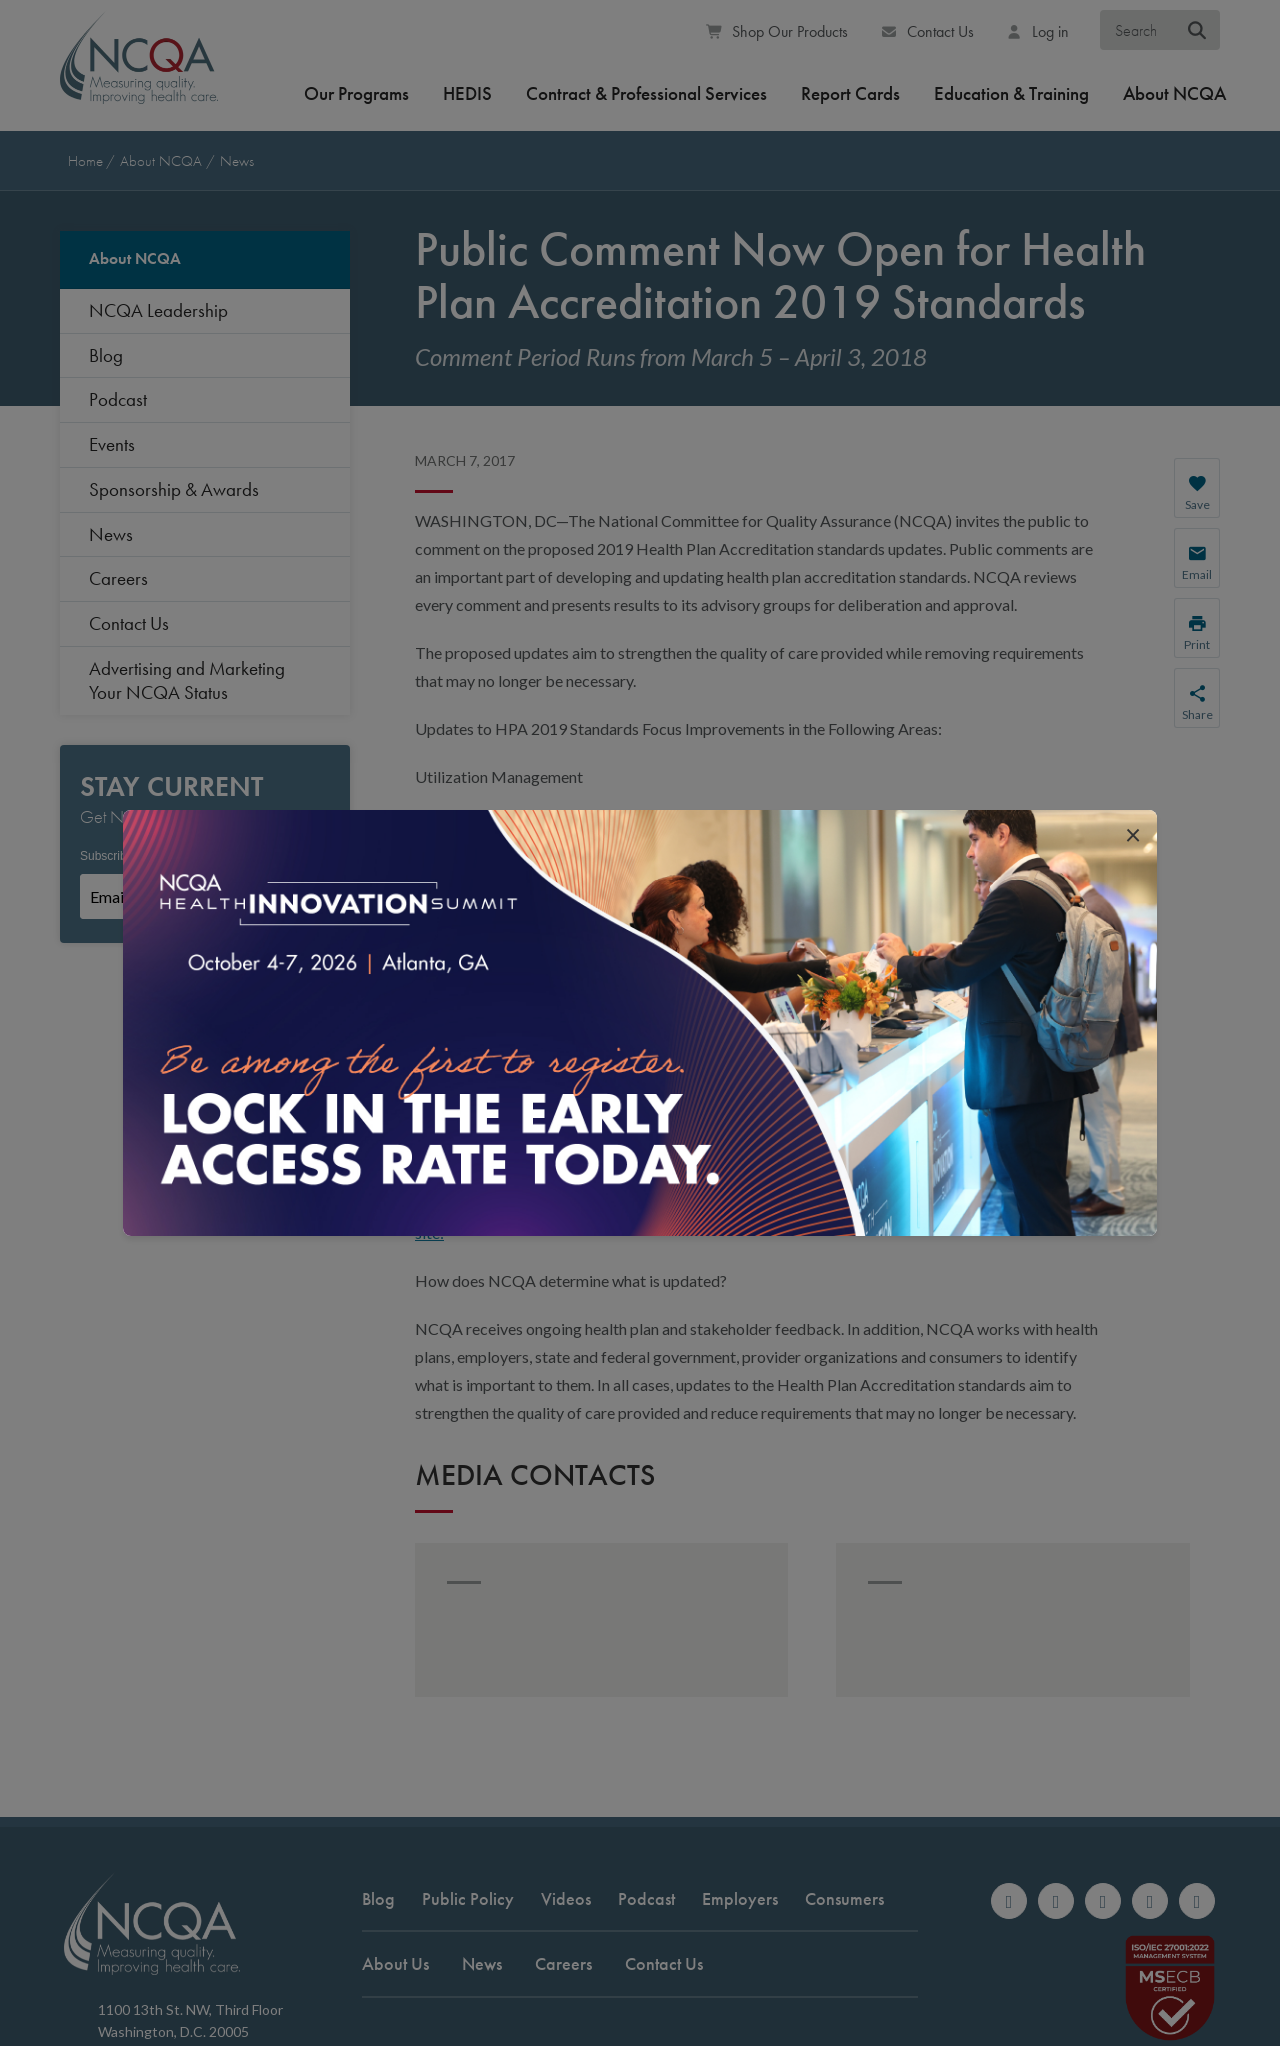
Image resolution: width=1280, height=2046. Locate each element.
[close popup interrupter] (1133, 834)
